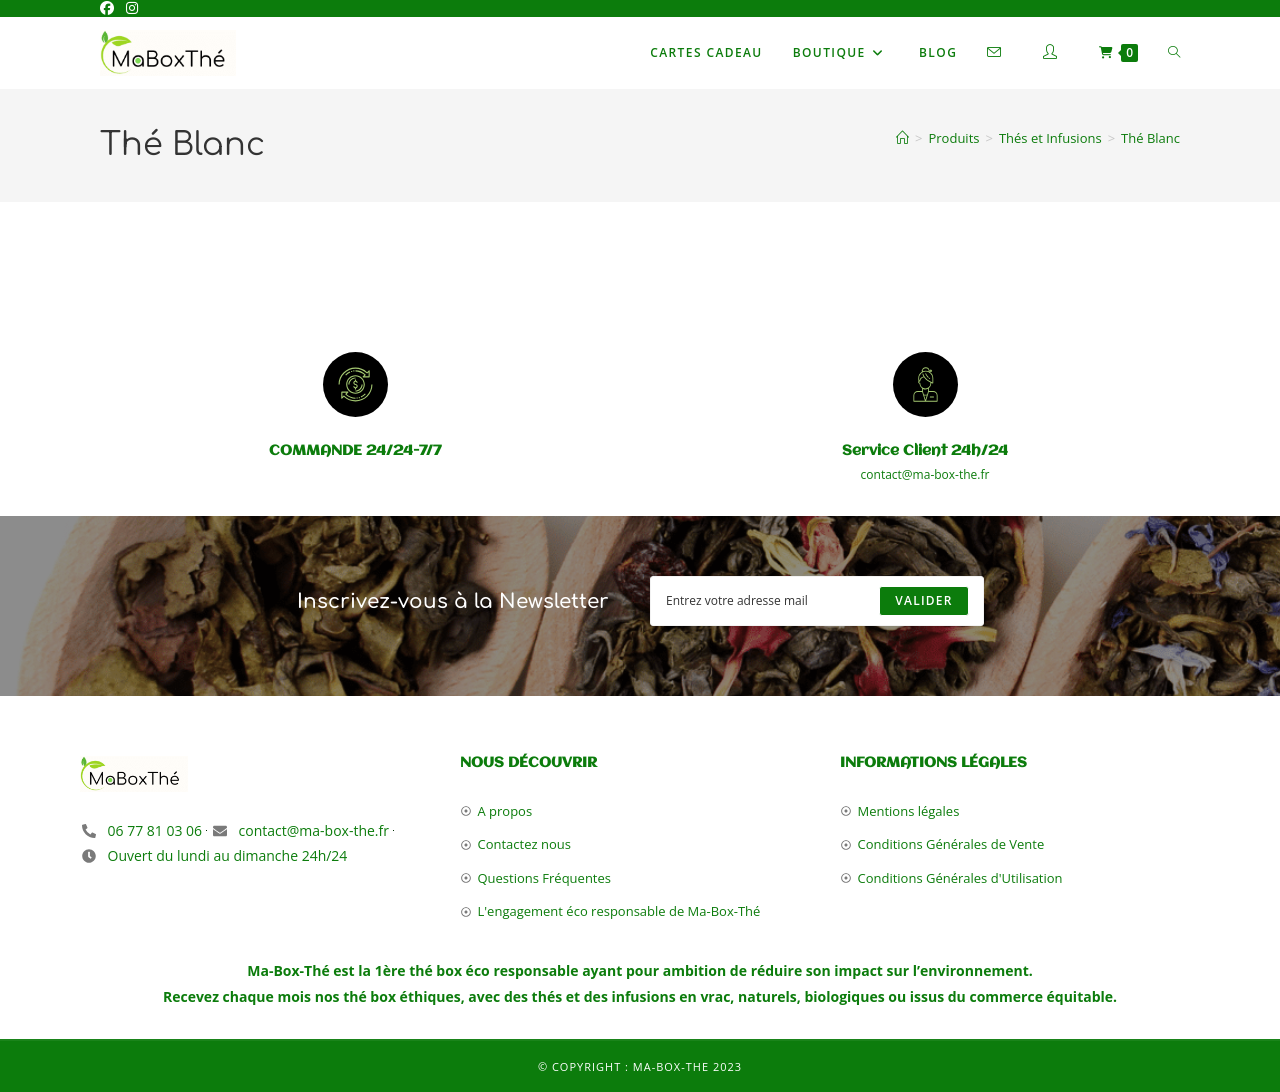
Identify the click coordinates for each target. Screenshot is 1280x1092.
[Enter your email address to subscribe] (817, 601)
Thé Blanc (1150, 138)
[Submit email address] (923, 601)
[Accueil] (902, 138)
